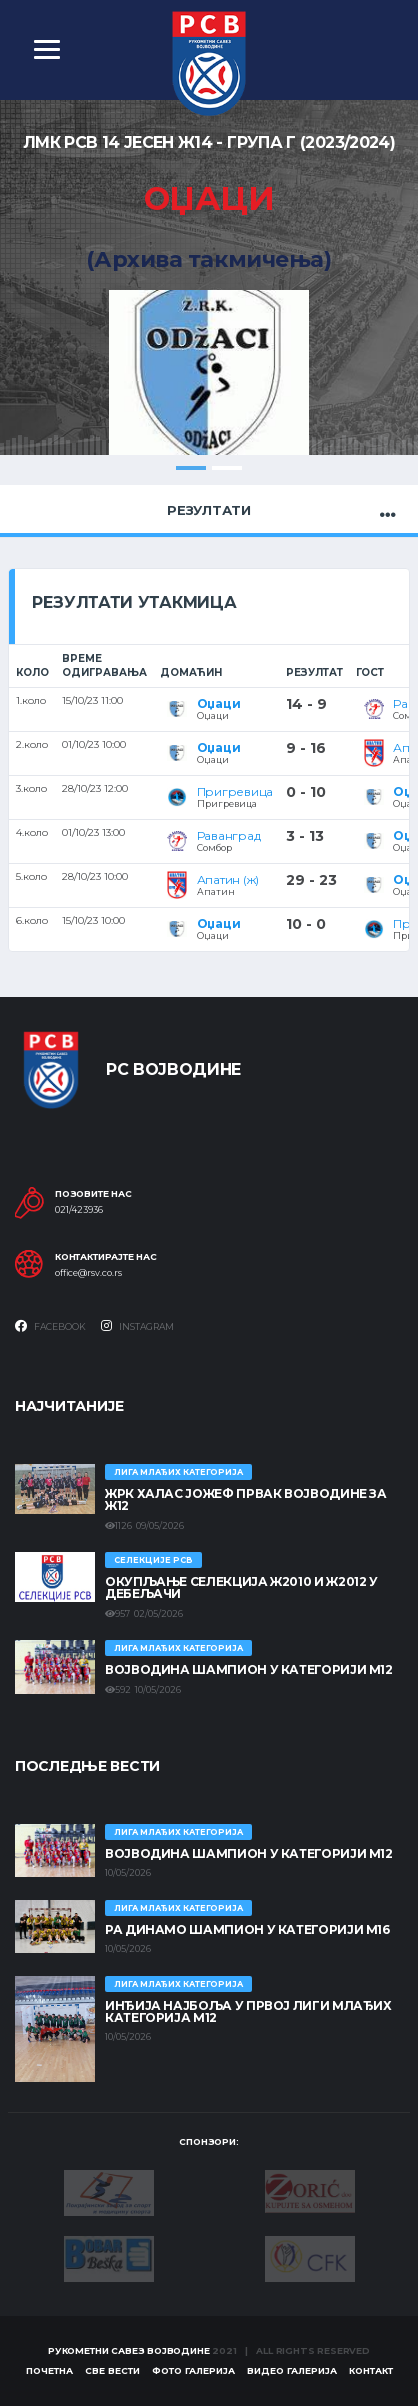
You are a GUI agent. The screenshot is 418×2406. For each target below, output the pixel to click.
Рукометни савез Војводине (129, 2350)
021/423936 (79, 1210)
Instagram (137, 1326)
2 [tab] (227, 468)
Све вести (112, 2370)
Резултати (209, 510)
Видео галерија (292, 2370)
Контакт (371, 2370)
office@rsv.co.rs (88, 1273)
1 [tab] (191, 468)
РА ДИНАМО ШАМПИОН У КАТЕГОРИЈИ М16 (247, 1929)
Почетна (49, 2370)
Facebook (50, 1326)
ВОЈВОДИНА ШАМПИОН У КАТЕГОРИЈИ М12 (249, 1669)
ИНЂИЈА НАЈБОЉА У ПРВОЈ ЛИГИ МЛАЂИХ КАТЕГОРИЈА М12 (248, 2011)
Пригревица (235, 791)
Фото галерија (193, 2370)
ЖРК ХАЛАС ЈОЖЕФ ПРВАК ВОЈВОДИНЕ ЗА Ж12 (246, 1499)
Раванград (229, 835)
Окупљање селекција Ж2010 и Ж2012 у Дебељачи (241, 1587)
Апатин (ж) (228, 879)
